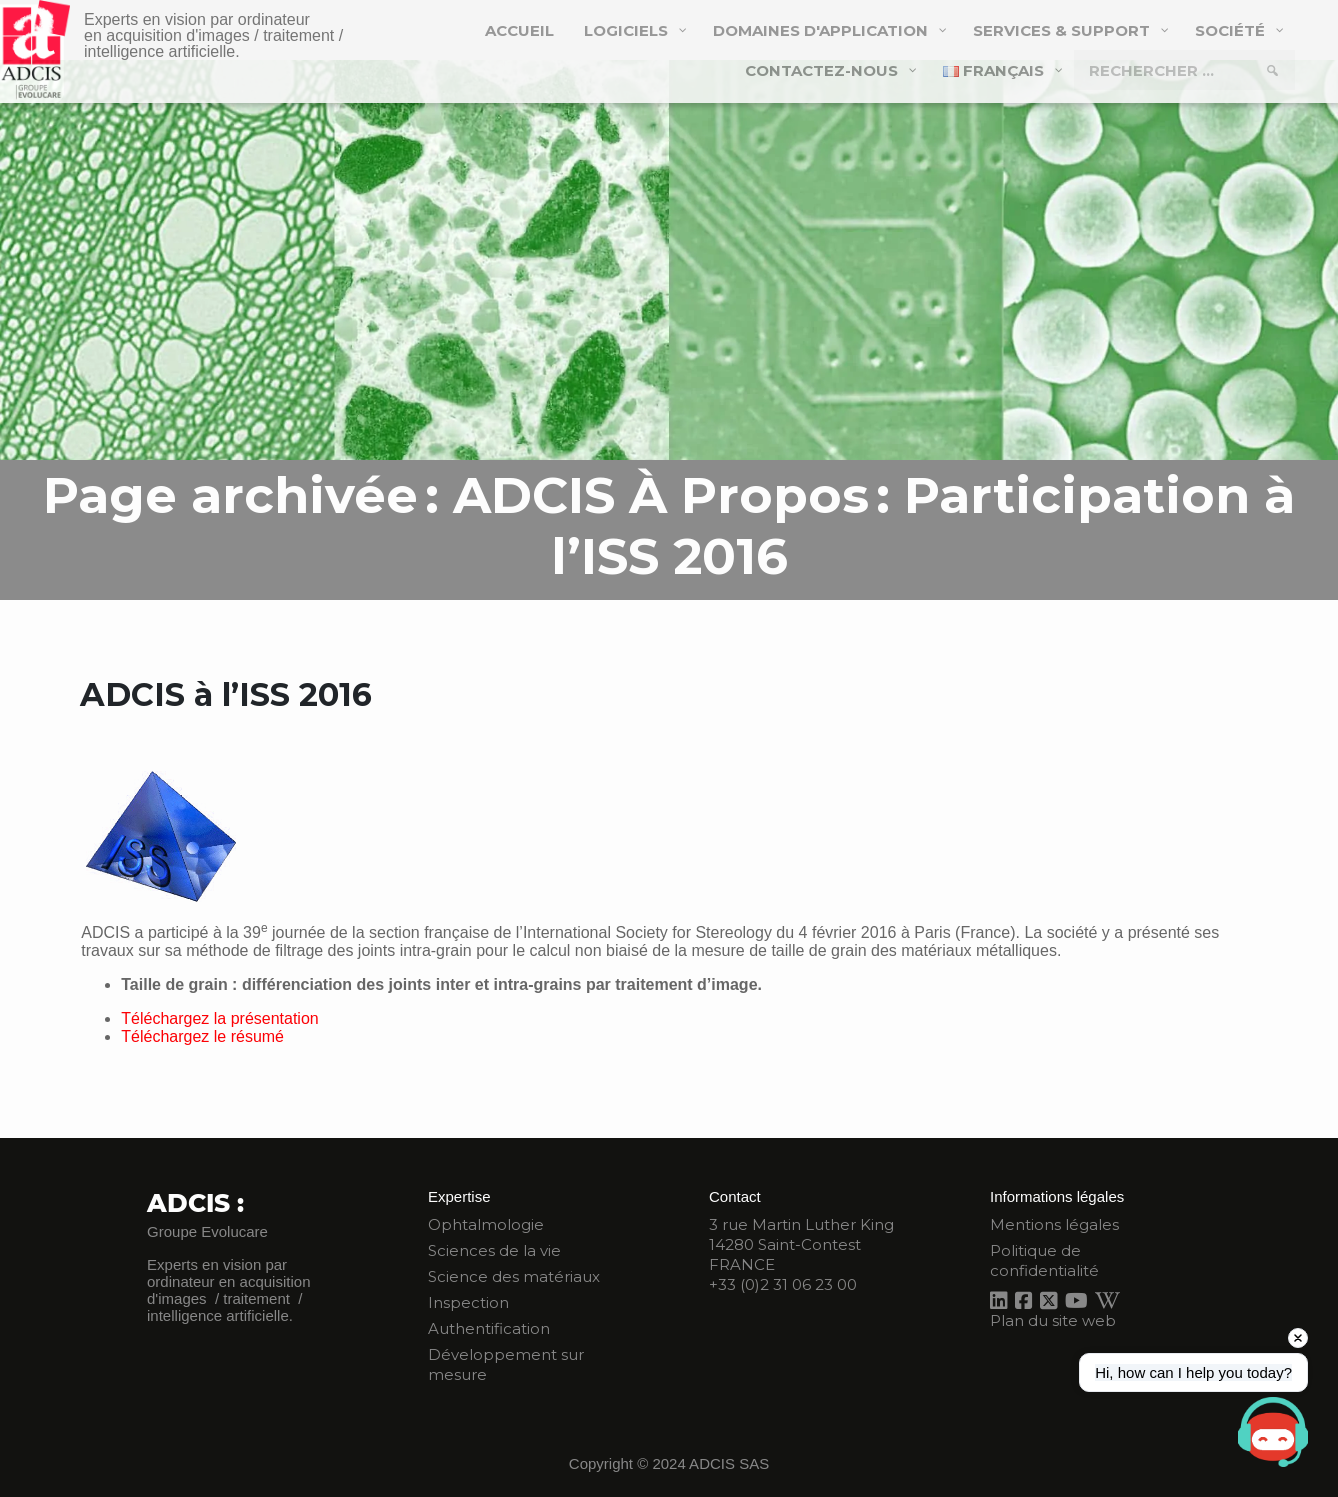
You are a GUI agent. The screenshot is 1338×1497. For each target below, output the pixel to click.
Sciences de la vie (494, 1250)
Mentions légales (1054, 1224)
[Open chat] (1273, 1432)
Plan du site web (1053, 1320)
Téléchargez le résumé (202, 1036)
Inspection (468, 1302)
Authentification (489, 1328)
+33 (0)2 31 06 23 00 (783, 1284)
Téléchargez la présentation (219, 1018)
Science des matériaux (514, 1276)
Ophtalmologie (486, 1224)
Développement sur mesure (506, 1364)
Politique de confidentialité (1044, 1260)
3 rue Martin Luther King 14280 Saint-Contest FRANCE (801, 1244)
